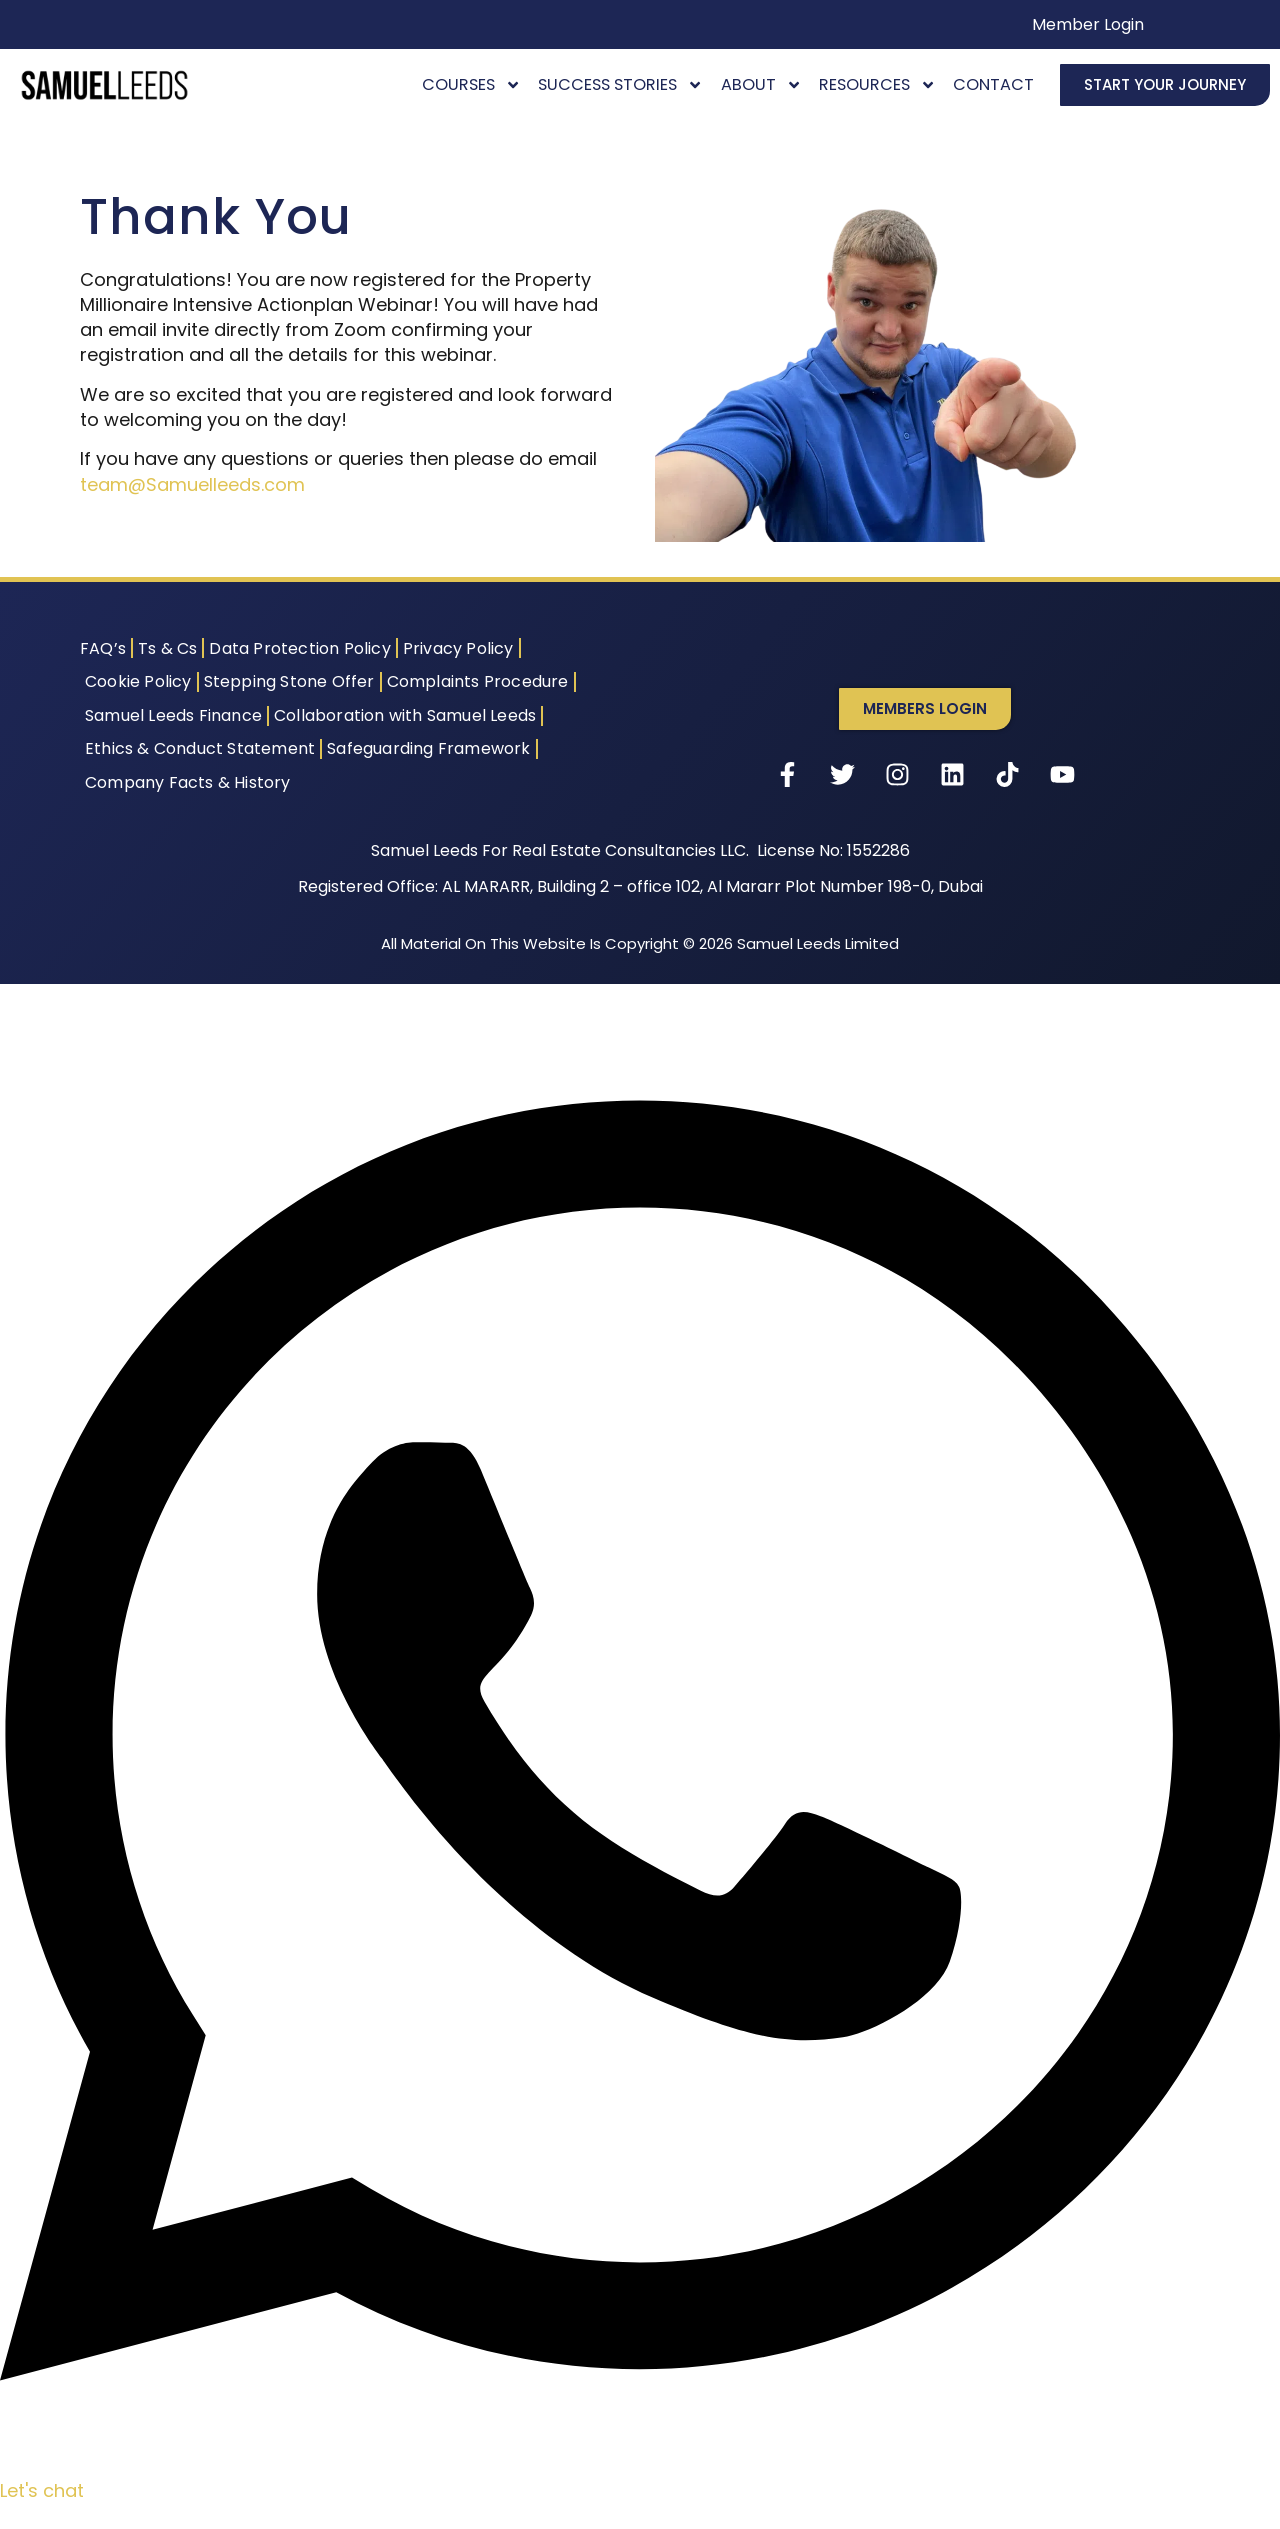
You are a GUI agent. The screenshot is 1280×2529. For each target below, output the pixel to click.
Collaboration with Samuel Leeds (405, 715)
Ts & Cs (167, 648)
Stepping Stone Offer (289, 681)
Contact (993, 84)
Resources (877, 84)
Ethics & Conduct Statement (200, 748)
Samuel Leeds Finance (173, 715)
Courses (471, 84)
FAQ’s (103, 648)
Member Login (1088, 24)
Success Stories (620, 84)
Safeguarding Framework (428, 748)
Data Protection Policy (299, 648)
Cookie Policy (138, 681)
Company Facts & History (188, 782)
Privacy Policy (458, 648)
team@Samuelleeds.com (192, 484)
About (761, 84)
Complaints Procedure (478, 681)
